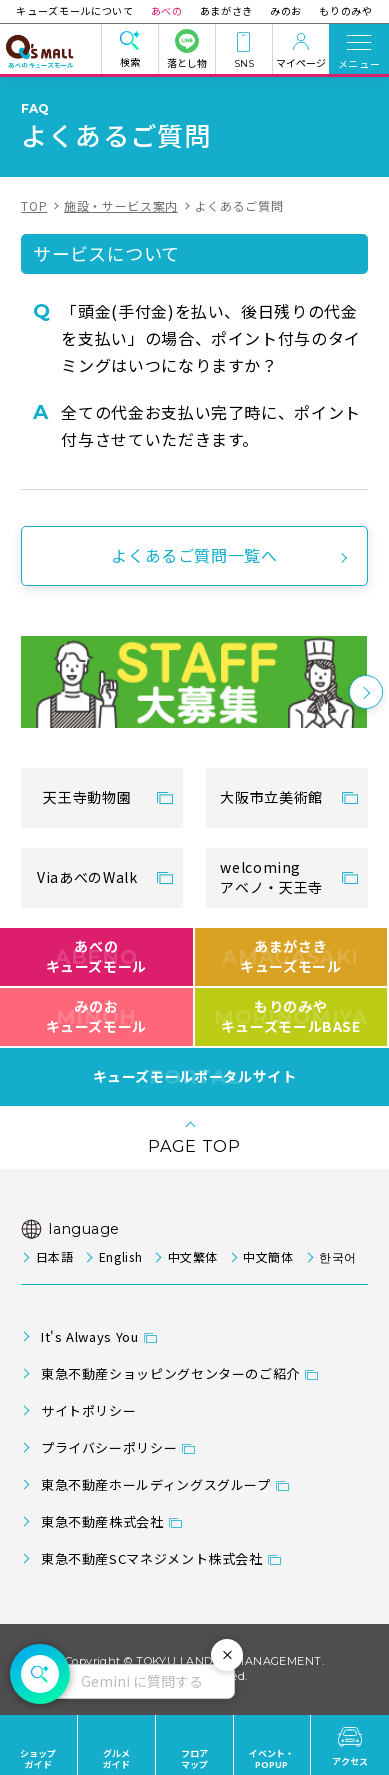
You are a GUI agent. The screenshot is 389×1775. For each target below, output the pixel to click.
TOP (34, 205)
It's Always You (90, 1336)
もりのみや (340, 10)
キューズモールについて (79, 10)
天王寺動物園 (87, 797)
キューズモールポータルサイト (195, 1077)
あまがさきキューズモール (290, 956)
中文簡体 (268, 1256)
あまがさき (226, 10)
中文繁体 (193, 1256)
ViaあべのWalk (87, 877)
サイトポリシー (88, 1410)
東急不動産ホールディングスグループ (156, 1484)
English (120, 1256)
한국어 (338, 1256)
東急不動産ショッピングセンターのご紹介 (170, 1373)
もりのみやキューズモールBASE (290, 1016)
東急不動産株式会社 (102, 1521)
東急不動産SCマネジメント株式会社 (152, 1558)
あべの (169, 10)
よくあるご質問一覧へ (194, 555)
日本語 (55, 1256)
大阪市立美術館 (271, 797)
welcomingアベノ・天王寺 (271, 877)
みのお (284, 10)
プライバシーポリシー (109, 1447)
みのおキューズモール (96, 1016)
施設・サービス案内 (121, 205)
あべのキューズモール (96, 956)
